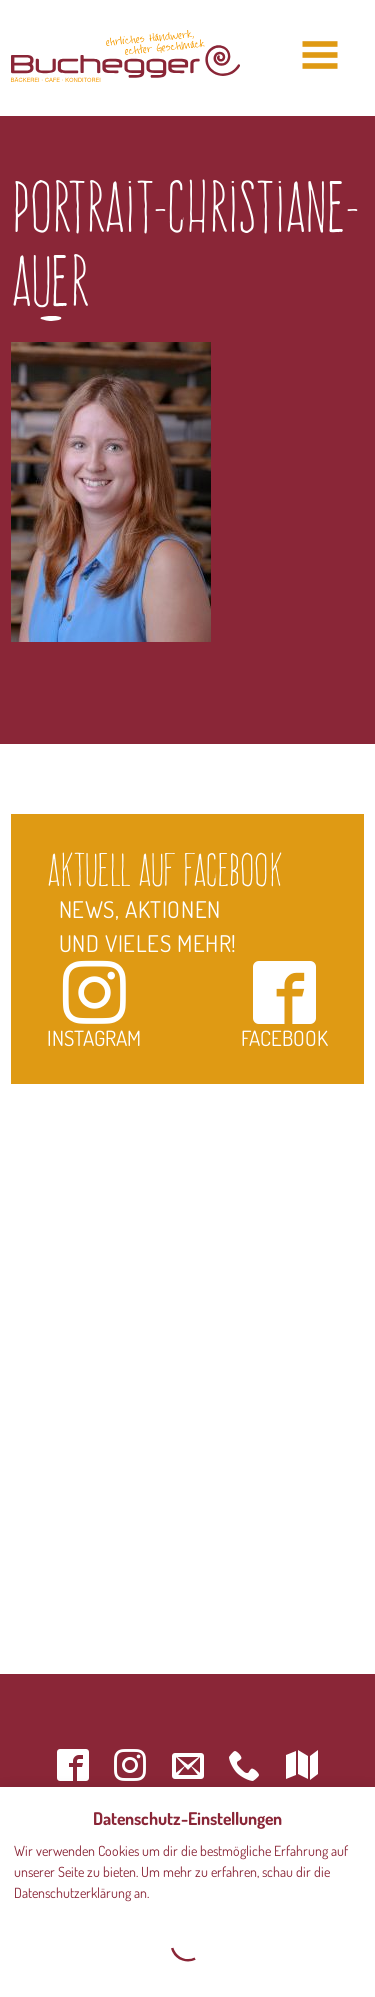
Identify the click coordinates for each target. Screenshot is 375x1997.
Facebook (284, 1004)
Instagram (94, 1004)
